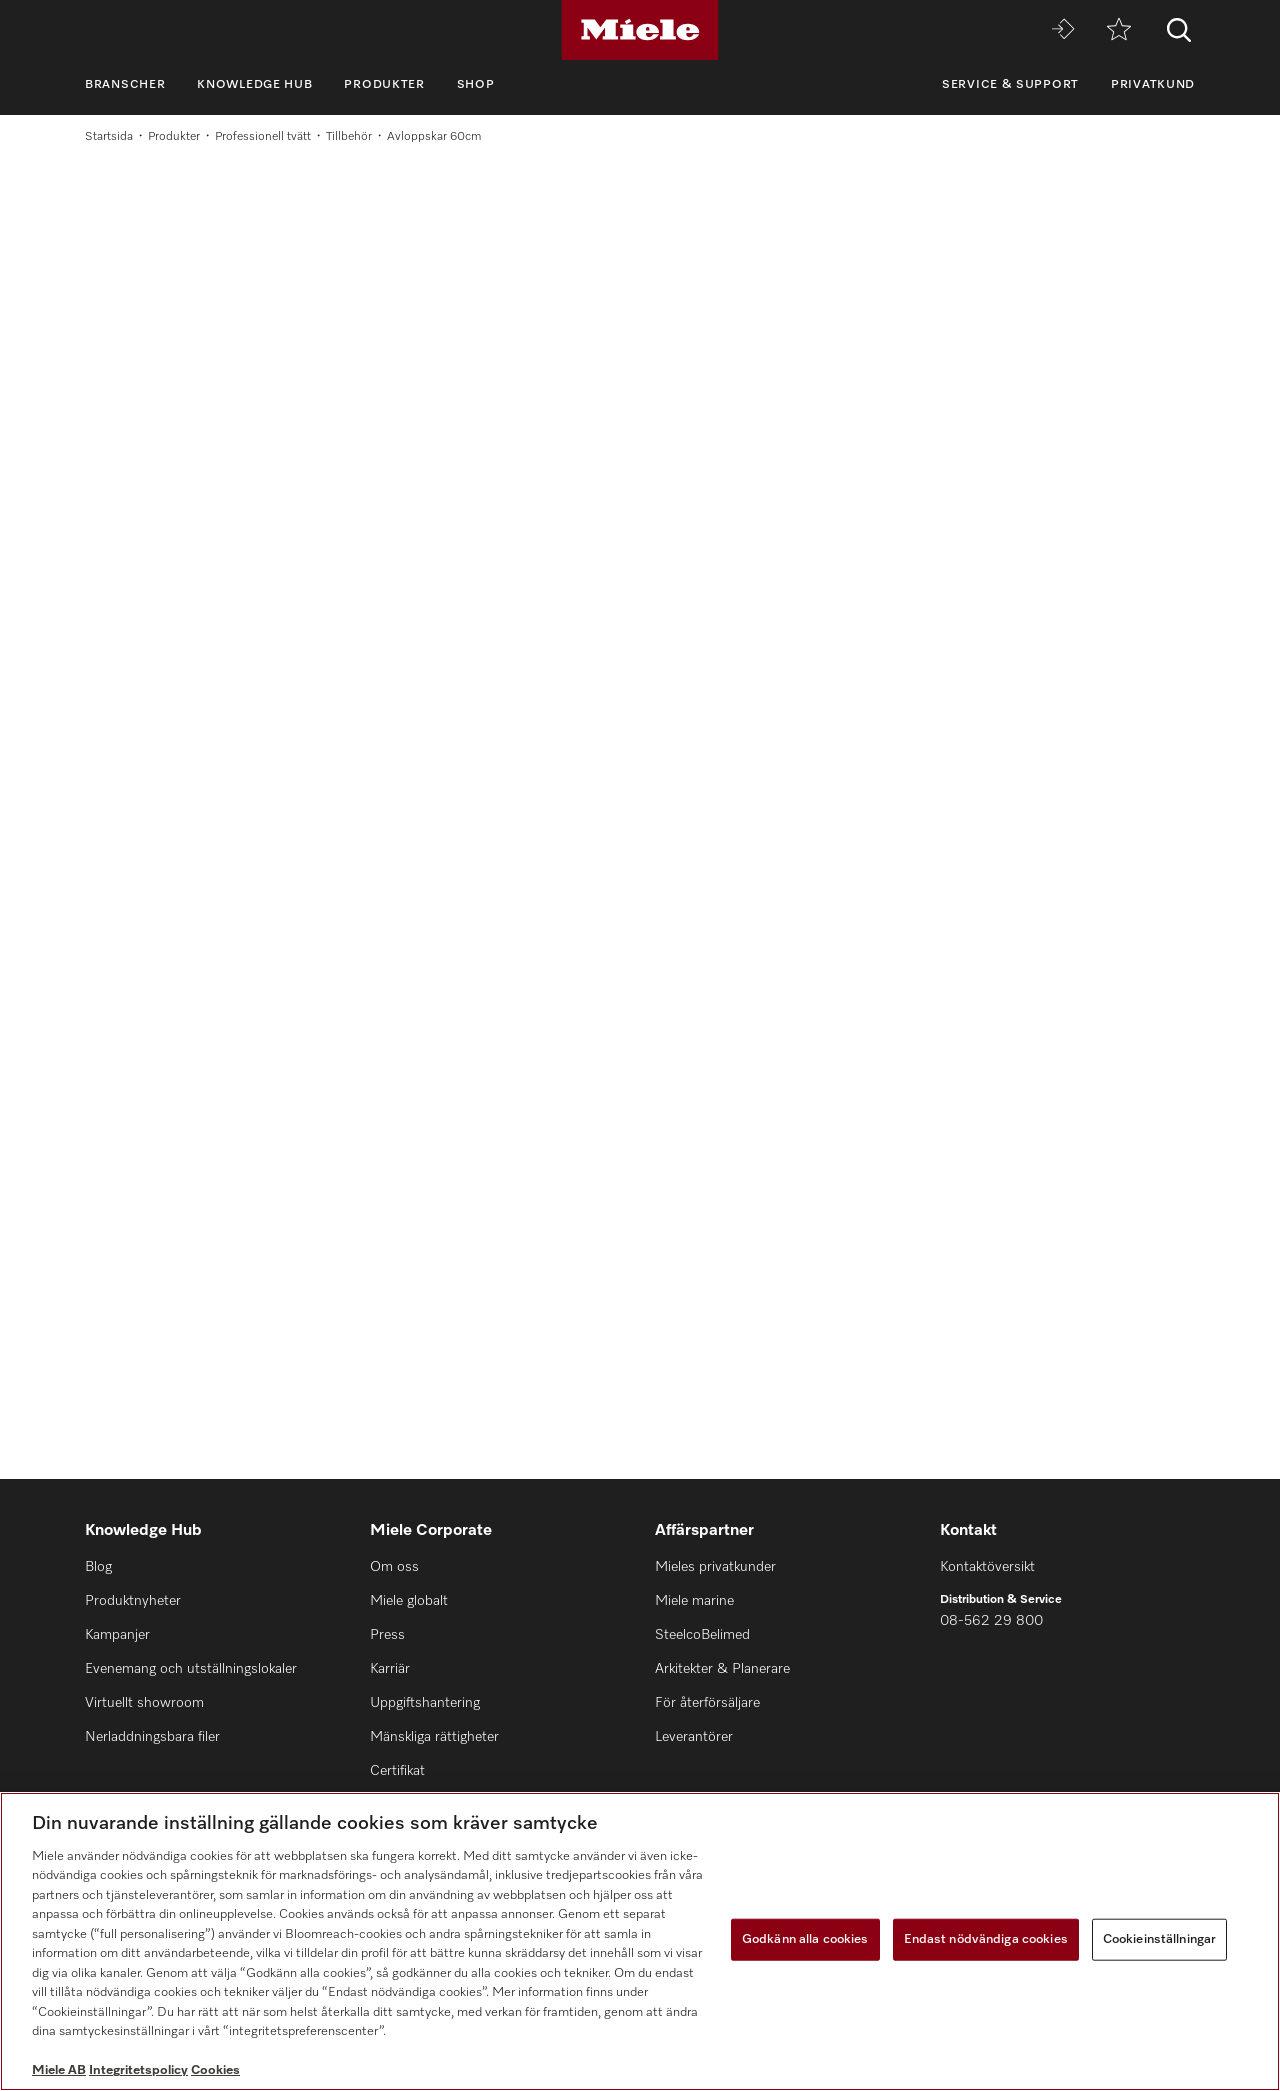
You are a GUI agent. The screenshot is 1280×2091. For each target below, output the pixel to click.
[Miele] (640, 30)
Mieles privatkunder (715, 1567)
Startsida (109, 137)
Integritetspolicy (138, 2070)
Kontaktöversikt (987, 1567)
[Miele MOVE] (1063, 30)
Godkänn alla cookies (805, 1939)
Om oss (394, 1567)
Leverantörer (694, 1737)
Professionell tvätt (263, 137)
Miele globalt (409, 1601)
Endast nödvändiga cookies (986, 1939)
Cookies (215, 2070)
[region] (640, 1941)
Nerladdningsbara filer (152, 1737)
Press (387, 1635)
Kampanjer (117, 1635)
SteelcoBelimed (702, 1635)
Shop (476, 85)
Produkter (384, 85)
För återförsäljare (707, 1703)
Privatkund (1153, 85)
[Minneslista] (1119, 30)
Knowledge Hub (254, 85)
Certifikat (397, 1771)
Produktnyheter (133, 1601)
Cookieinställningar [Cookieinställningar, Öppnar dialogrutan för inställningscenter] (1159, 1939)
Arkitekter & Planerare (722, 1669)
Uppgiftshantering (425, 1703)
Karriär (390, 1669)
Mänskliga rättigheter (434, 1737)
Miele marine (694, 1601)
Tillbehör (349, 137)
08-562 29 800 (991, 1621)
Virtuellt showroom (144, 1703)
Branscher (125, 85)
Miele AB (59, 2070)
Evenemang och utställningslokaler (191, 1669)
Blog (98, 1567)
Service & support (1010, 85)
